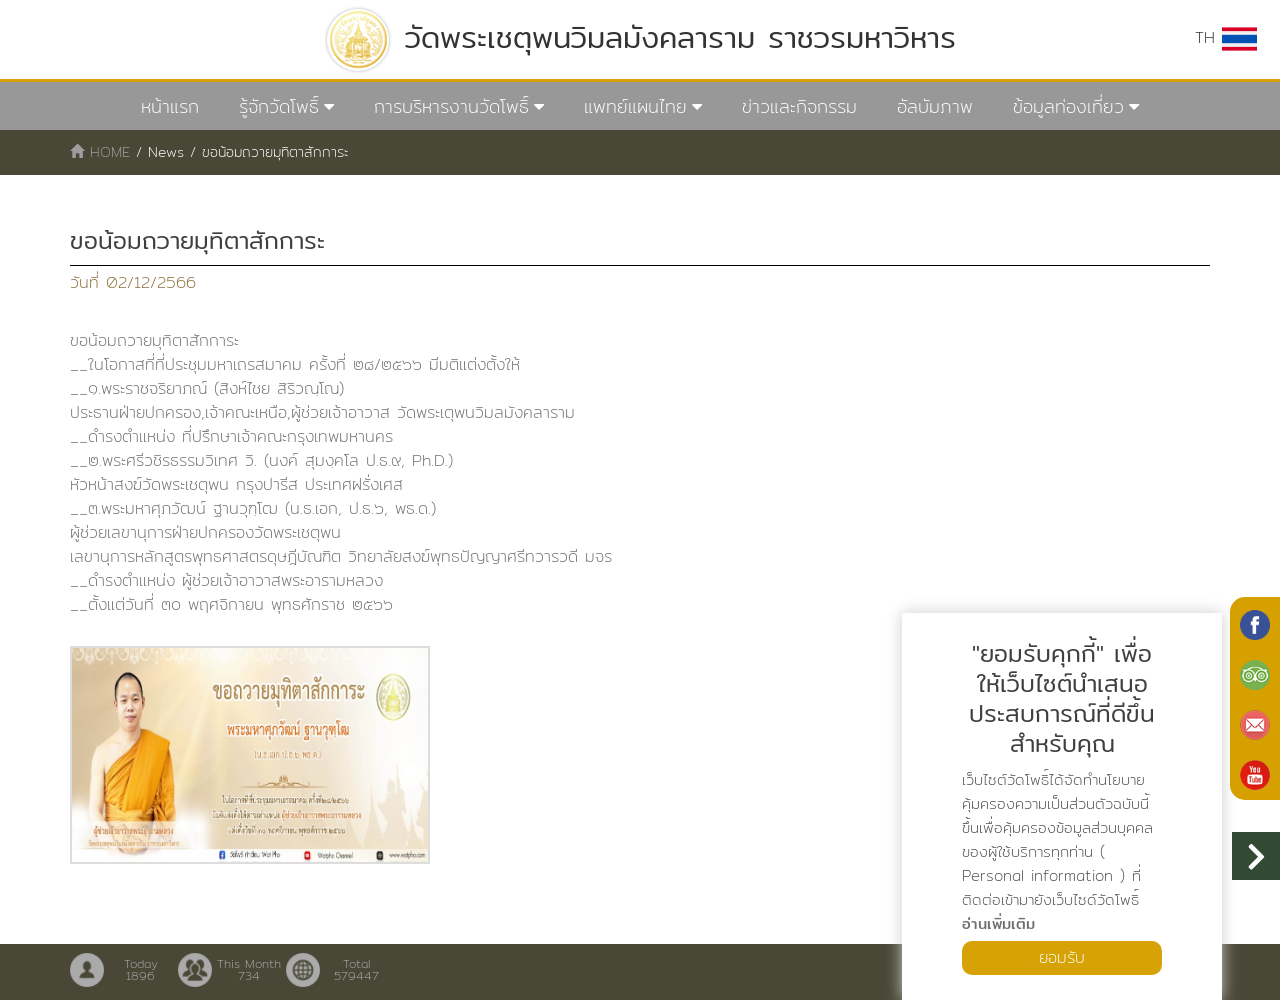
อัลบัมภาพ (935, 106)
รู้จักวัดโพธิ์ (279, 106)
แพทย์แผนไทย (635, 106)
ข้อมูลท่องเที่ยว (1068, 106)
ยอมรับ (1062, 957)
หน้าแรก (170, 106)
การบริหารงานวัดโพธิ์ (451, 106)
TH (1226, 38)
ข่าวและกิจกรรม (799, 106)
